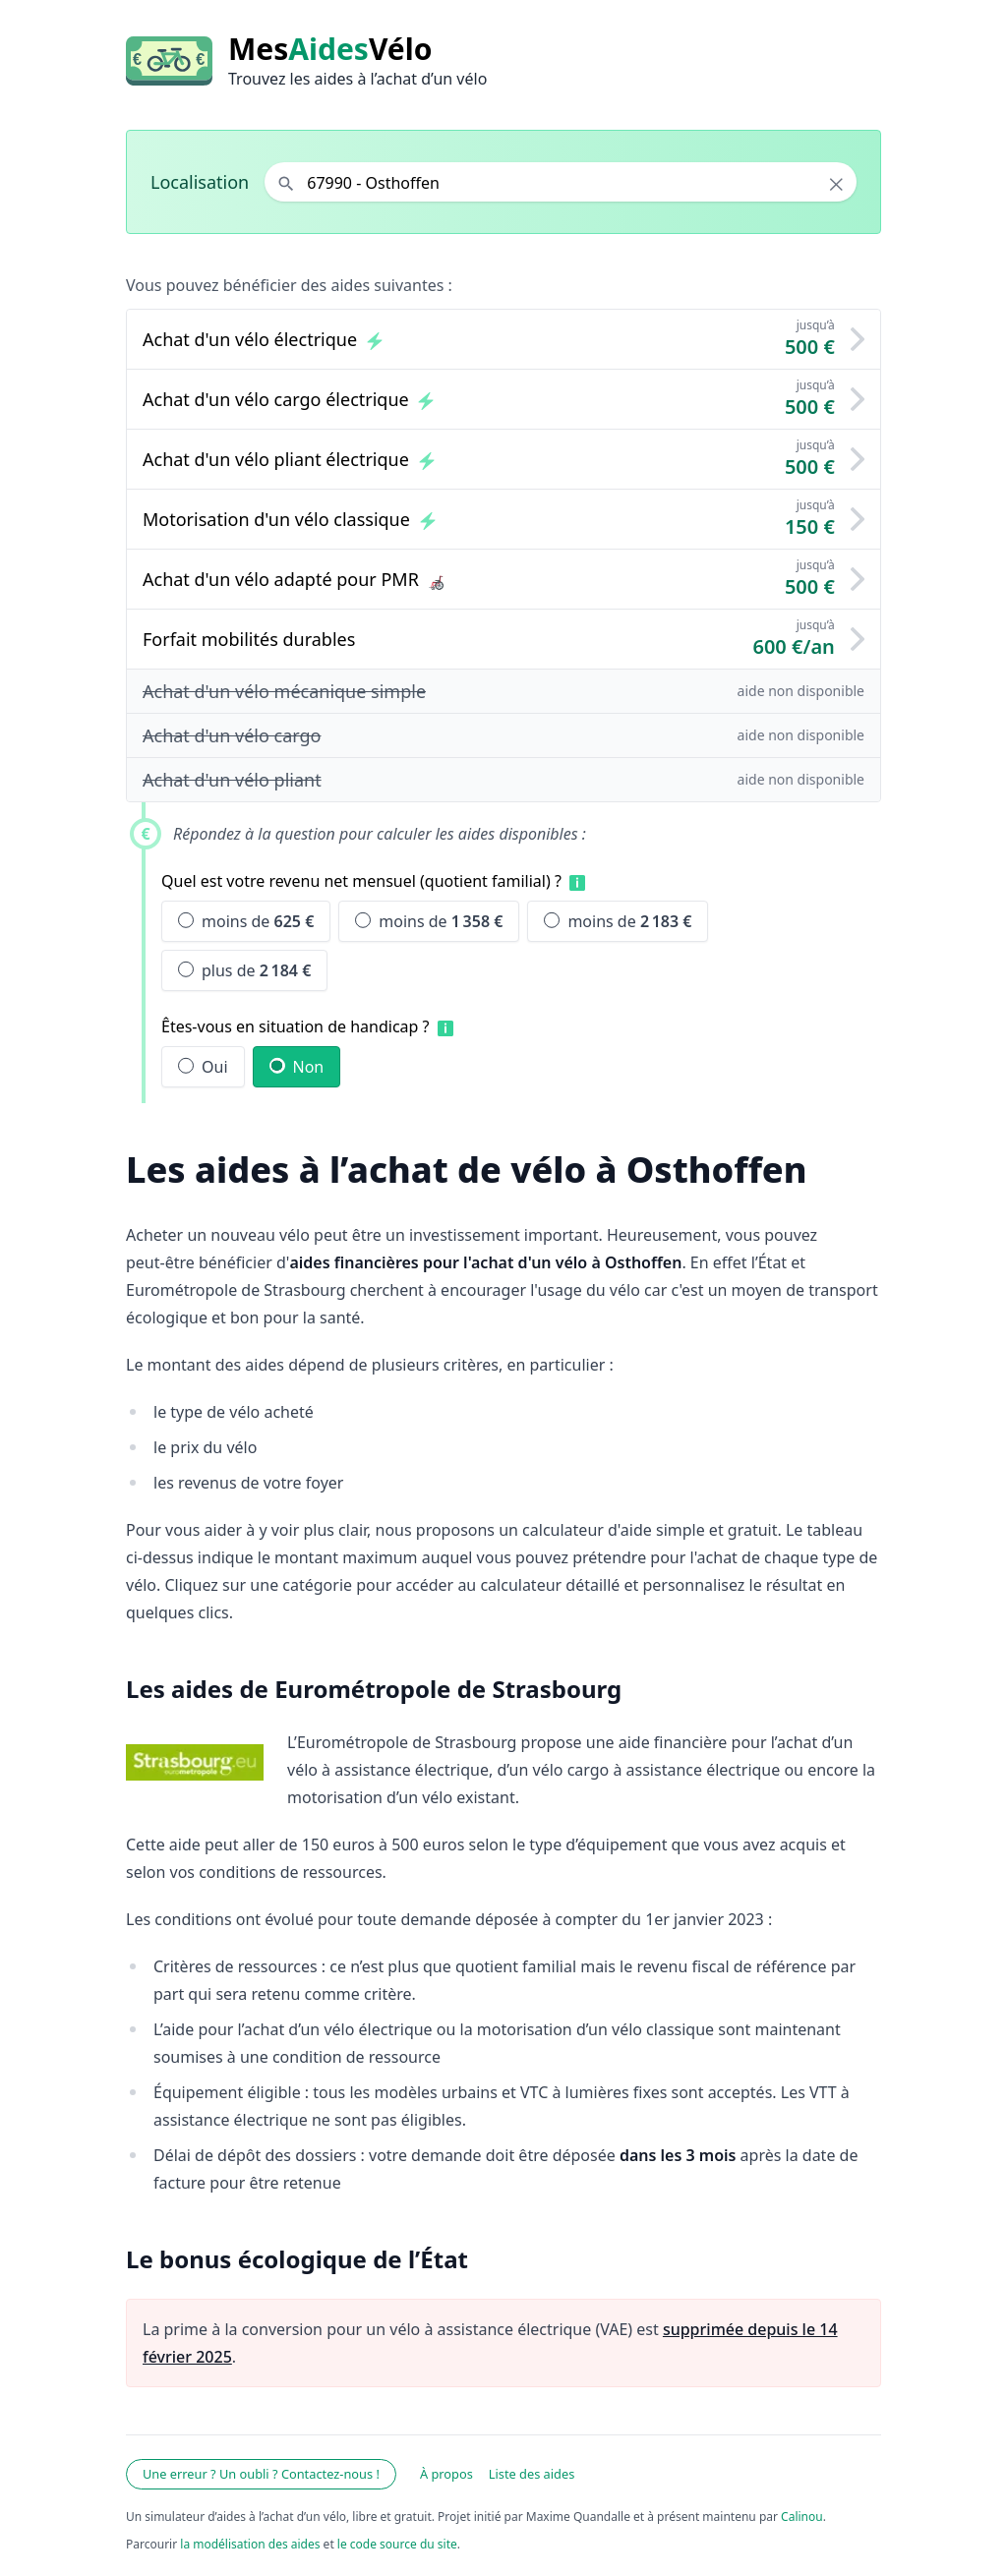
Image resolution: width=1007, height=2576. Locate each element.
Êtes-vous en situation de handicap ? (295, 1026)
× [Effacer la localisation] (836, 184)
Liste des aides (532, 2474)
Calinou (802, 2516)
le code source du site (397, 2544)
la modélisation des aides (250, 2544)
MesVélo (330, 49)
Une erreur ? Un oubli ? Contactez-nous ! (261, 2474)
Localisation (199, 182)
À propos (446, 2474)
